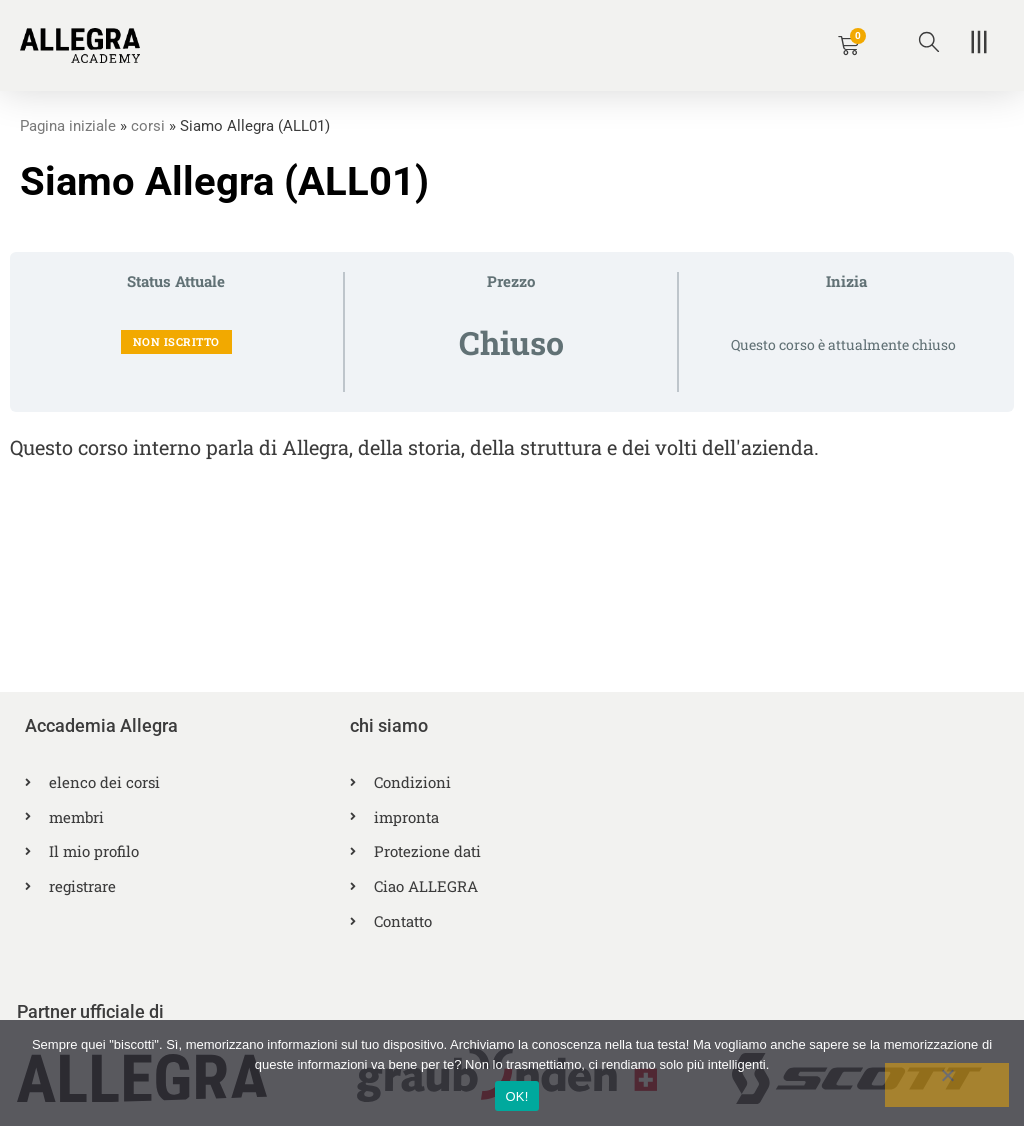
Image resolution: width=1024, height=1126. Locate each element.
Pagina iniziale (68, 126)
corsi (148, 126)
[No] (947, 1085)
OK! (516, 1096)
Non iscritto (176, 340)
